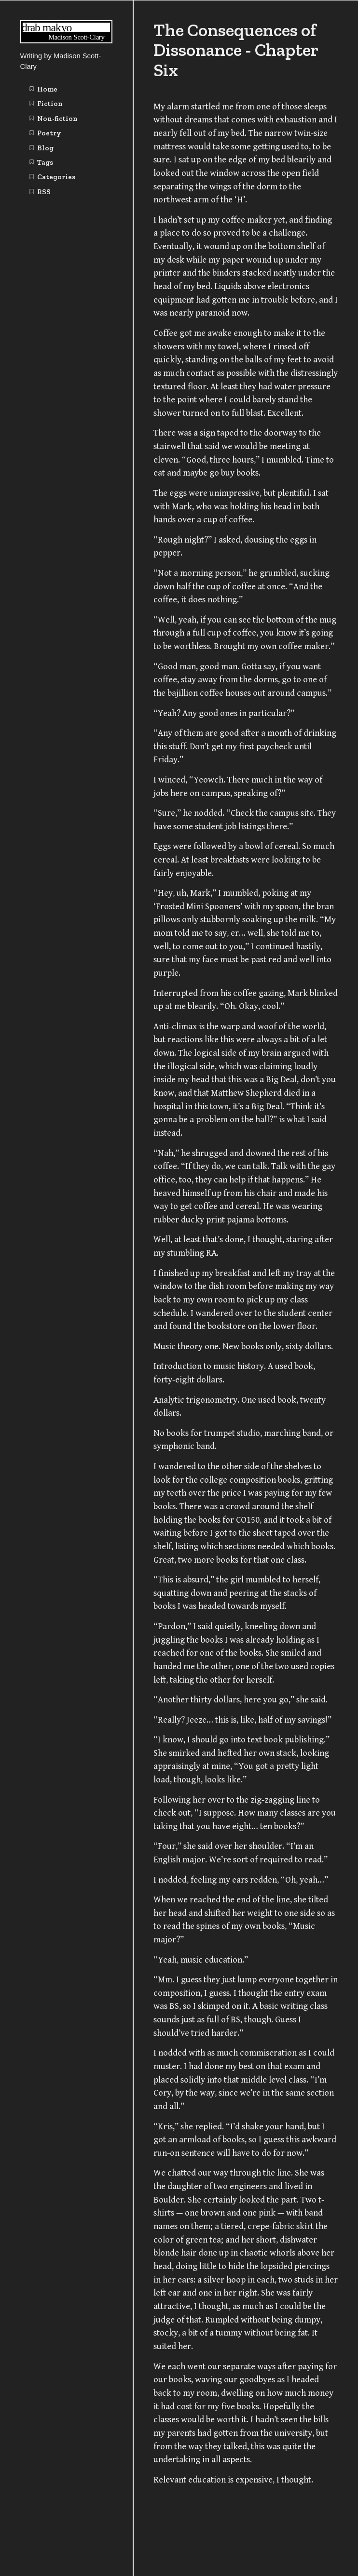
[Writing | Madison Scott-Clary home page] (66, 41)
